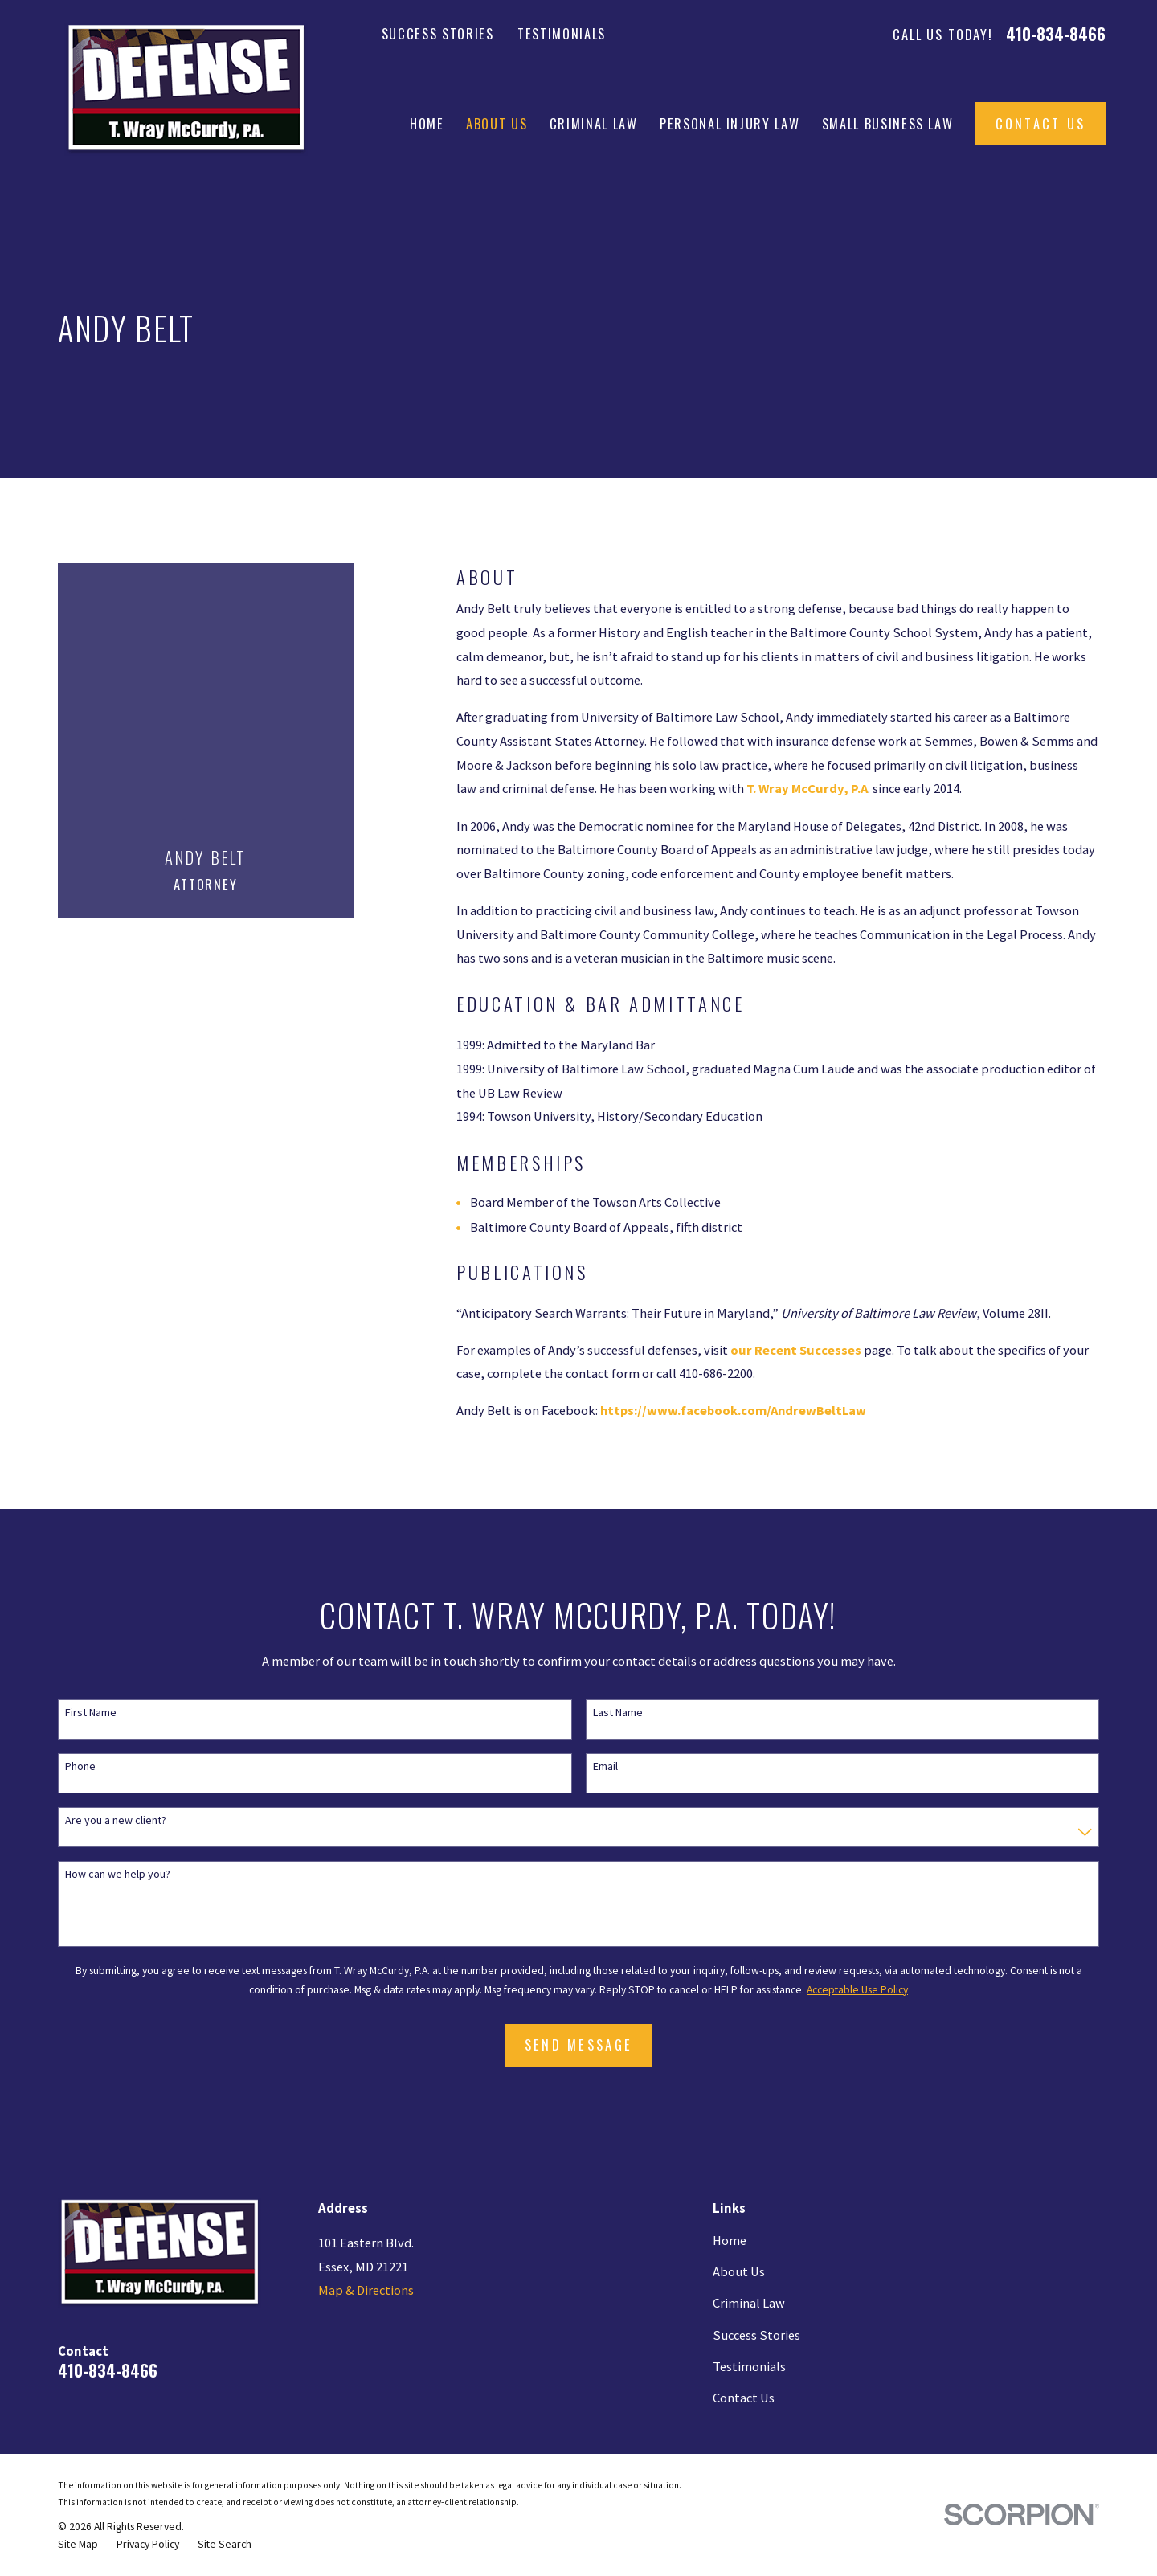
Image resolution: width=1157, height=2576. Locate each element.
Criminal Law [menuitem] (594, 123)
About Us (739, 2271)
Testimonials (561, 33)
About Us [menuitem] (496, 123)
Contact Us (1041, 123)
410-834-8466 (1056, 34)
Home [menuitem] (427, 123)
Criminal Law (749, 2303)
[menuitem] (78, 2544)
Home (729, 2240)
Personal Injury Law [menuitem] (729, 123)
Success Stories (438, 33)
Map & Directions (366, 2290)
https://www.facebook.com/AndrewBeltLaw (733, 1410)
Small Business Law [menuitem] (888, 123)
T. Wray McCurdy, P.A (807, 788)
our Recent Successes (795, 1350)
